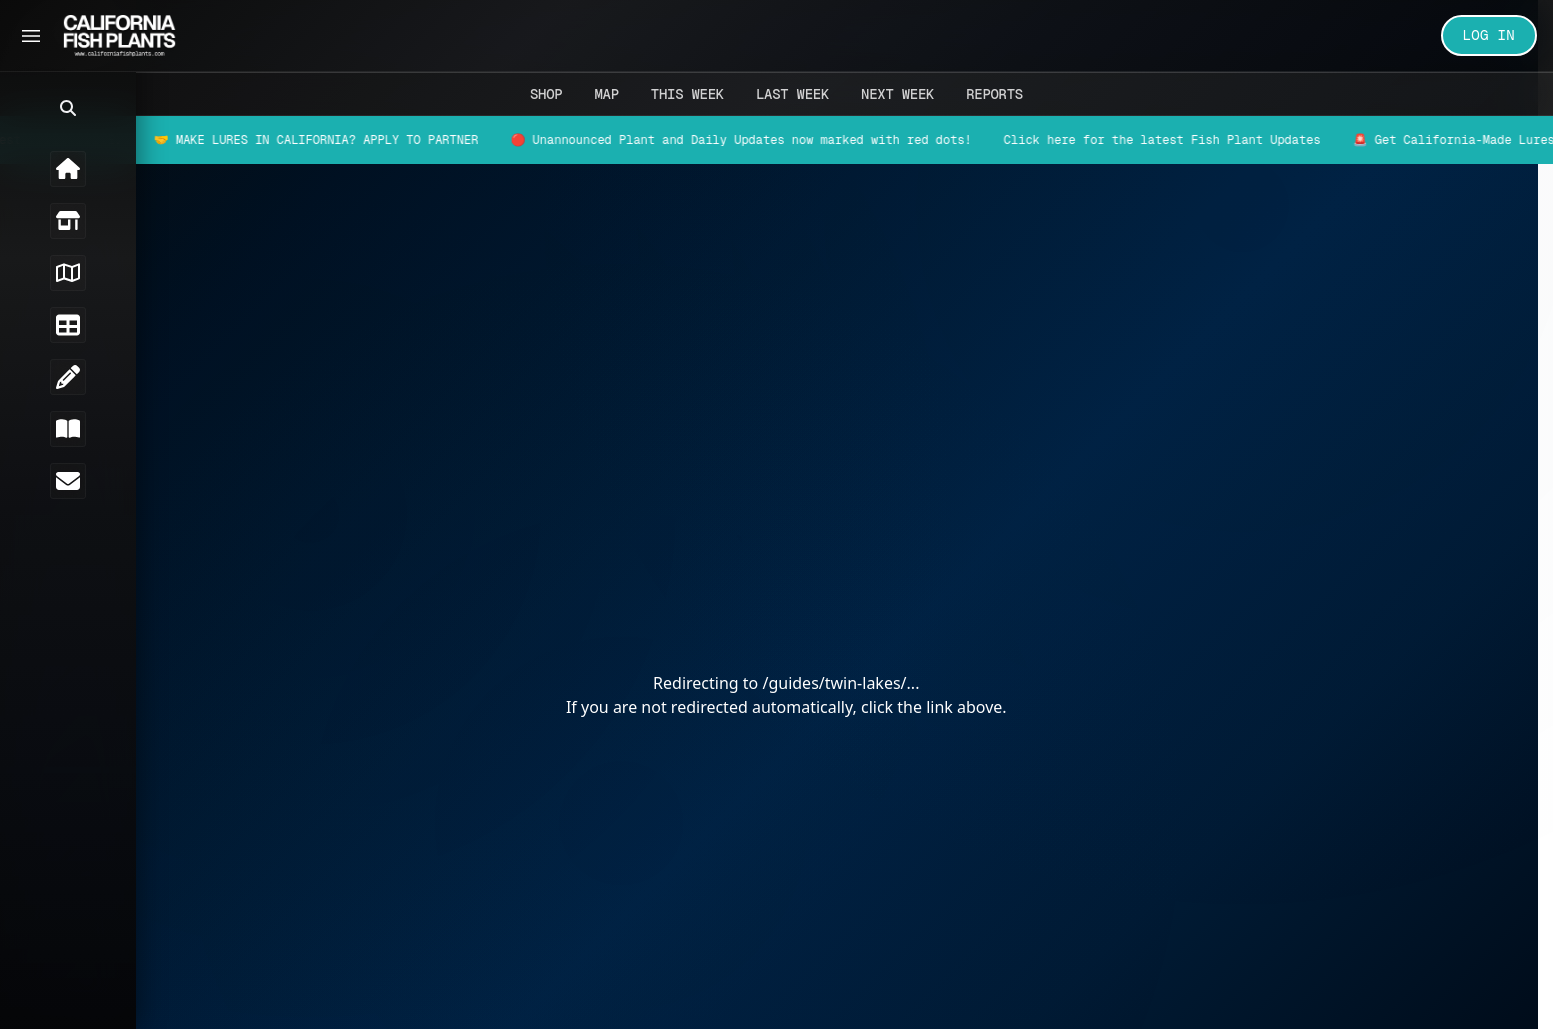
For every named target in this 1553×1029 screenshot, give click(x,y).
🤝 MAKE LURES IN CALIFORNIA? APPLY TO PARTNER (337, 140)
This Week (687, 94)
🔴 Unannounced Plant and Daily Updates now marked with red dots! (761, 140)
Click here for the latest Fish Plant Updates (1183, 140)
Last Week (792, 94)
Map (606, 94)
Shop (546, 94)
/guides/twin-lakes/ (847, 683)
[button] (30, 108)
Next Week (897, 94)
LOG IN (1489, 35)
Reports (994, 94)
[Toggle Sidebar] (31, 36)
